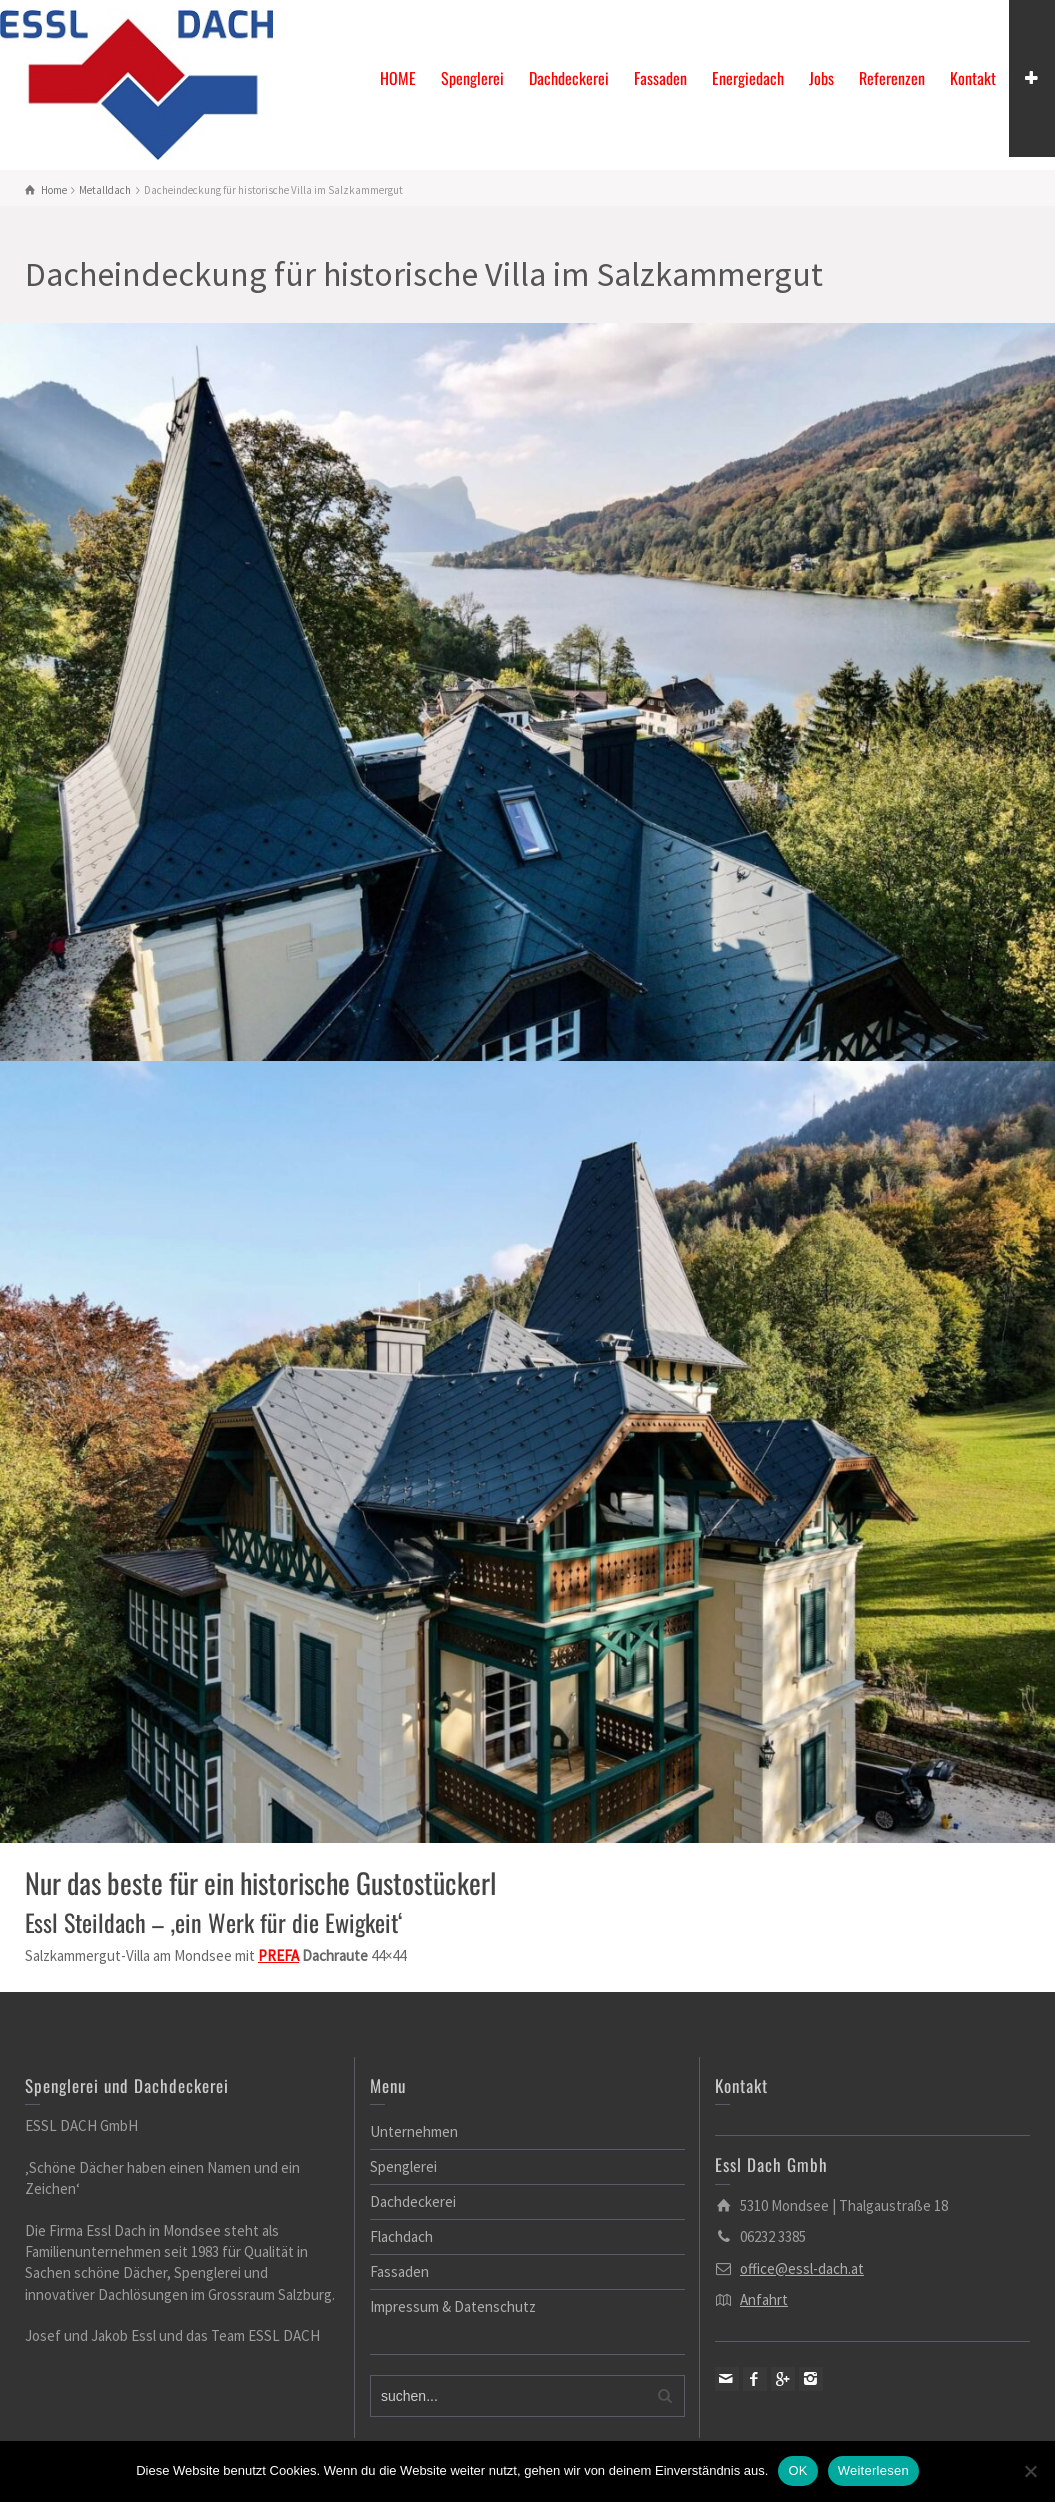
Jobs (821, 78)
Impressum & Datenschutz (453, 2306)
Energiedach (748, 78)
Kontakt (973, 78)
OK (797, 2470)
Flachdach (401, 2236)
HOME (398, 78)
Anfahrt (764, 2299)
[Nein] (1030, 2471)
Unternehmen (414, 2131)
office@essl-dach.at (802, 2268)
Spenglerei (472, 78)
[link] (278, 1955)
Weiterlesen (873, 2470)
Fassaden (660, 78)
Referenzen (892, 78)
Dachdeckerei (569, 78)
